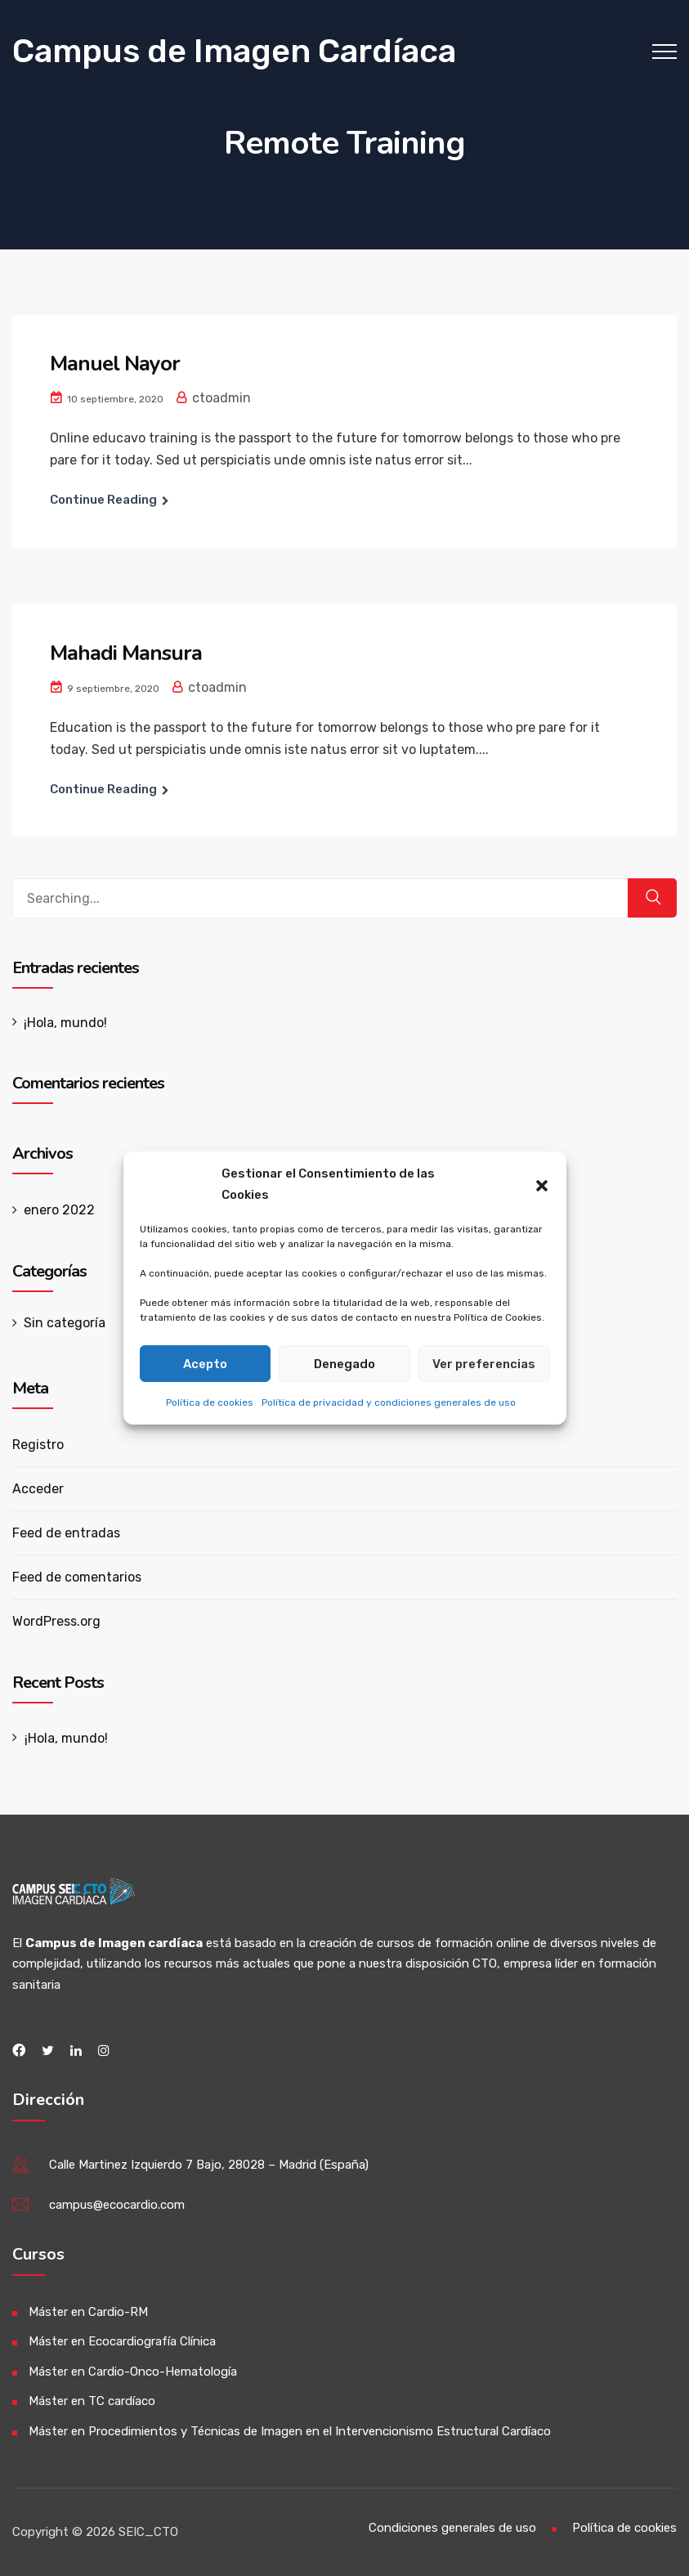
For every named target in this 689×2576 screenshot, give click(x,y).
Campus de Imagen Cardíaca (234, 51)
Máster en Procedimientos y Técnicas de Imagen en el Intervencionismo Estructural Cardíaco (290, 2431)
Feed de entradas (66, 1533)
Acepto (205, 1363)
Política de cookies (209, 1402)
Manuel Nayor (115, 363)
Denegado (344, 1363)
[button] (542, 1184)
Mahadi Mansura (126, 653)
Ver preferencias (483, 1363)
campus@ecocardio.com (117, 2204)
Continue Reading (103, 499)
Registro (38, 1444)
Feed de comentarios (76, 1577)
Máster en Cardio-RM (88, 2311)
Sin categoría (64, 1323)
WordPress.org (56, 1621)
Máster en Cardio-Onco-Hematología (133, 2371)
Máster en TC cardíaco (92, 2401)
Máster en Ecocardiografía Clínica (122, 2341)
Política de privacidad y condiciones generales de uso (389, 1402)
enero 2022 (59, 1210)
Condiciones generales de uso (452, 2527)
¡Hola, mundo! (65, 1022)
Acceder (38, 1489)
